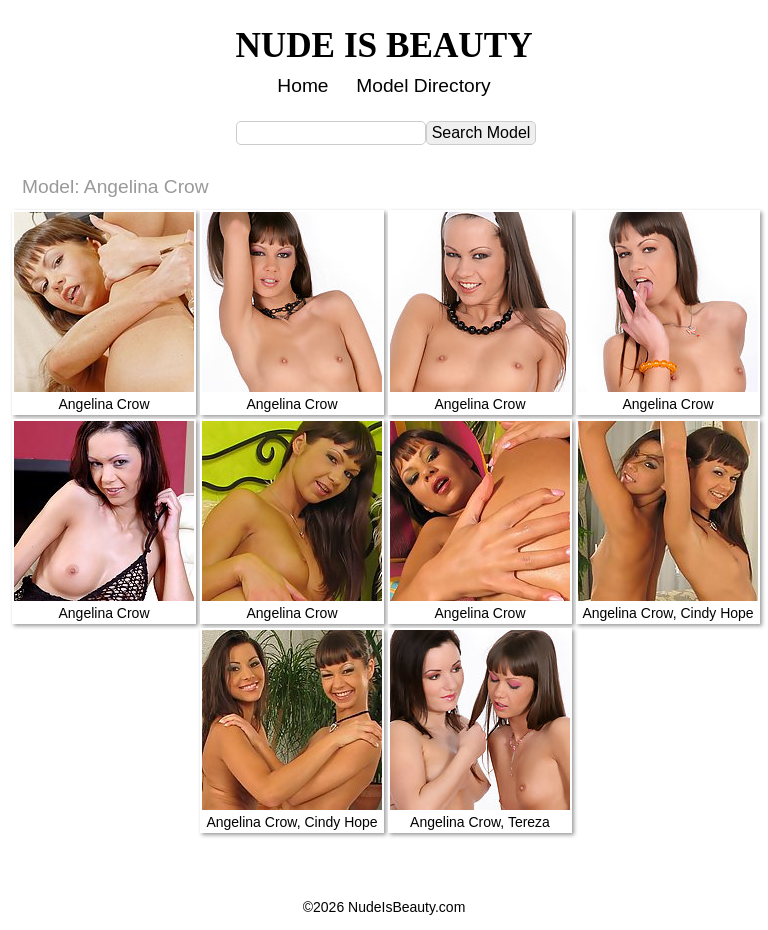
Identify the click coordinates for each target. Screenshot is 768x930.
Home (302, 85)
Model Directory (423, 85)
